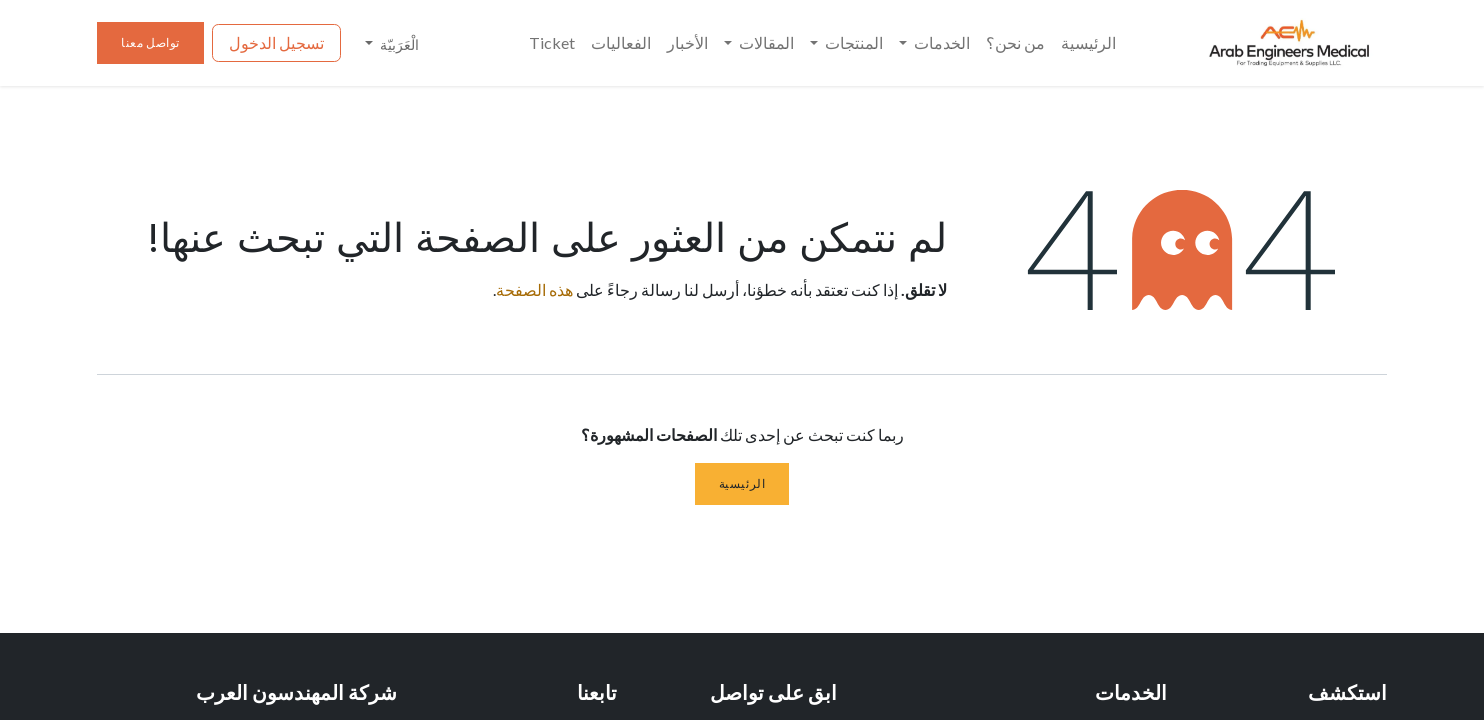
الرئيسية (742, 483)
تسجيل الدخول (276, 42)
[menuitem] (1088, 43)
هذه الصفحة (534, 289)
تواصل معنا (150, 42)
